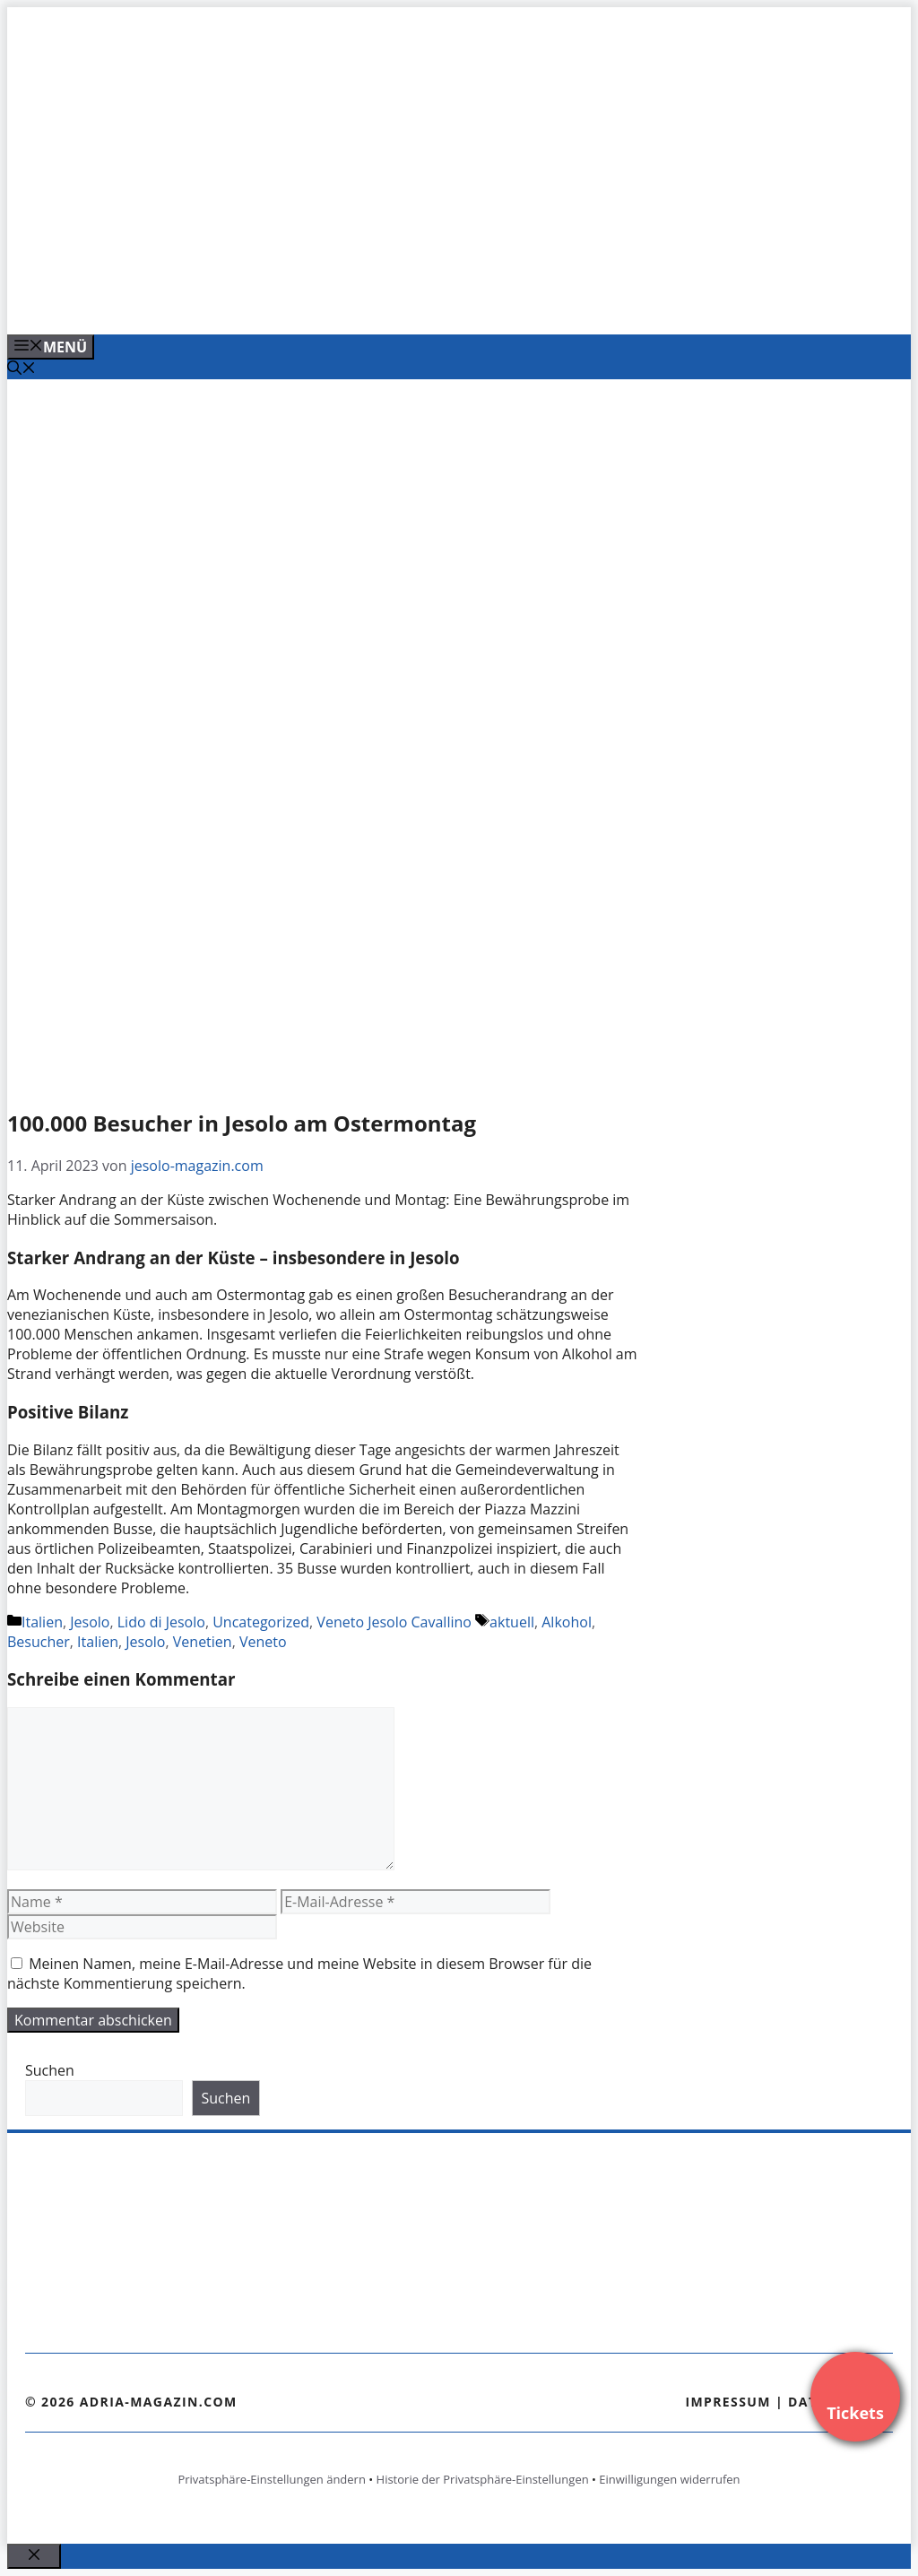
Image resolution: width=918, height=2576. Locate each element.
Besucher (38, 1642)
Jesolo (89, 1622)
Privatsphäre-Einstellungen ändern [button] (271, 2479)
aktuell (511, 1622)
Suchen (49, 2070)
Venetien (202, 1642)
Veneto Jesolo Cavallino (394, 1622)
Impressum (728, 2401)
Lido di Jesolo (161, 1622)
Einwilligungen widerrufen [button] (669, 2479)
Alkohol (566, 1622)
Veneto (263, 1642)
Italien (42, 1622)
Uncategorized (260, 1622)
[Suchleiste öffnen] (21, 369)
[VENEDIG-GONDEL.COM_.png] (369, 301)
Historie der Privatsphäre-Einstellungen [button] (483, 2479)
